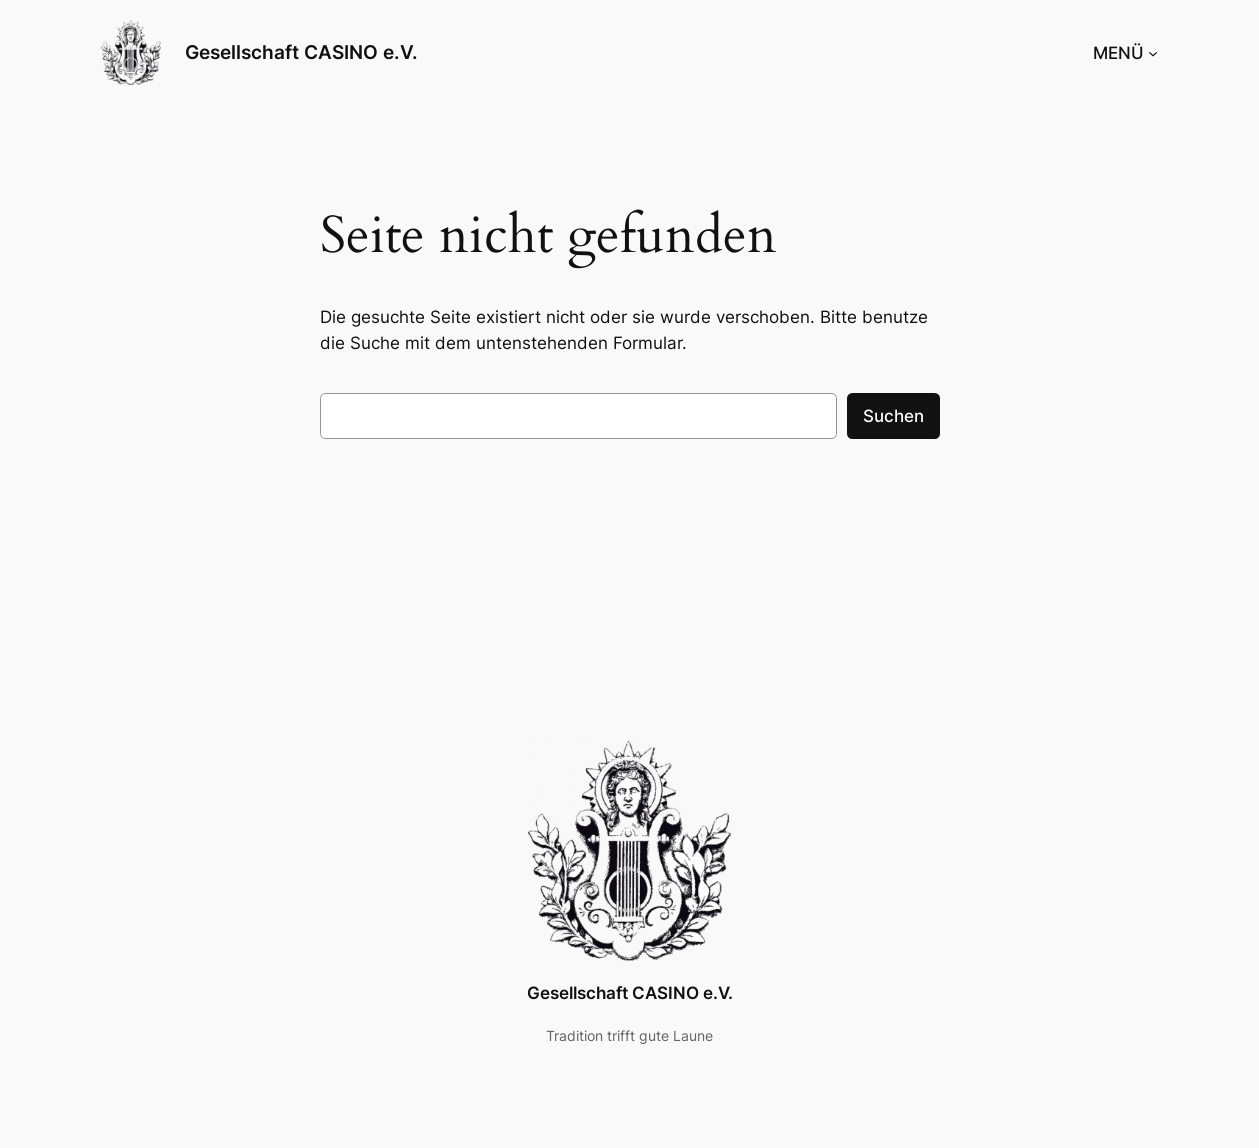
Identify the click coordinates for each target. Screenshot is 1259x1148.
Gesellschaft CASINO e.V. (301, 52)
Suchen (893, 416)
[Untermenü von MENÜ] (1153, 53)
